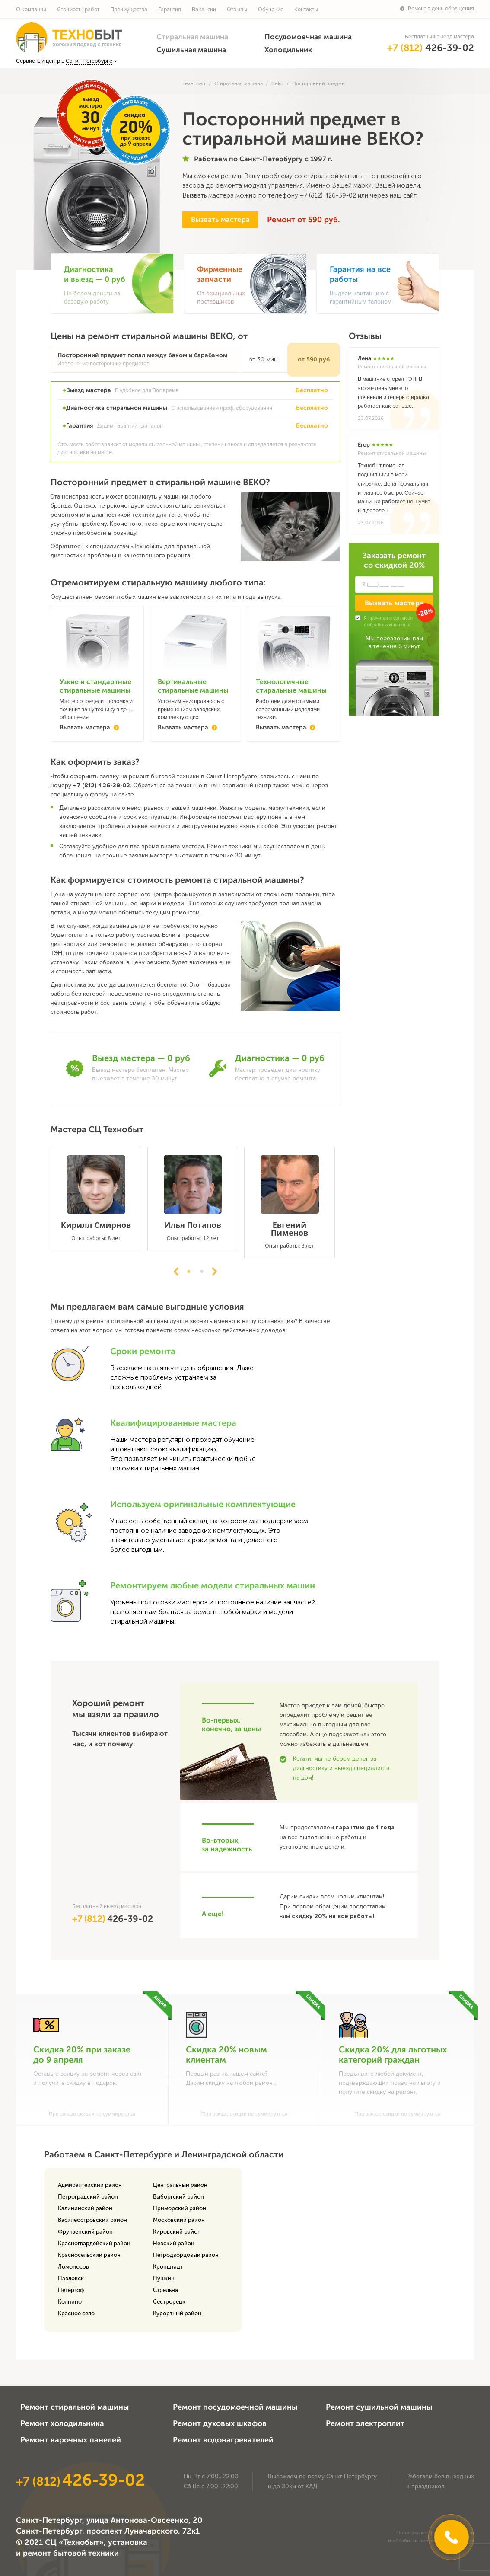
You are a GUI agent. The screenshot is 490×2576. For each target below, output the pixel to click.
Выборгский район (178, 2196)
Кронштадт (168, 2266)
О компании (31, 9)
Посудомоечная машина (308, 36)
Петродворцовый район (186, 2255)
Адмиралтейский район (90, 2185)
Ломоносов (73, 2266)
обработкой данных (388, 625)
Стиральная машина (192, 36)
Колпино (70, 2301)
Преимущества (128, 9)
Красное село (76, 2313)
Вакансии (204, 9)
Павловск (71, 2278)
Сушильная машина (191, 49)
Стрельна (165, 2290)
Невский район (173, 2243)
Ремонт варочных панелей (70, 2440)
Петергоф (71, 2290)
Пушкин (164, 2278)
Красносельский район (89, 2255)
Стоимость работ (78, 9)
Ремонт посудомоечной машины (235, 2407)
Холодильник (288, 49)
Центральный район (180, 2185)
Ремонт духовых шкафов (220, 2423)
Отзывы (237, 9)
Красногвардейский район (94, 2243)
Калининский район (85, 2208)
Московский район (179, 2220)
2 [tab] (201, 1271)
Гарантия (169, 9)
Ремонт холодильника (62, 2423)
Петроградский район (88, 2196)
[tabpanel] (99, 1198)
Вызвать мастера (220, 219)
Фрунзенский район (85, 2231)
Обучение (270, 9)
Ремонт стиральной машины (74, 2407)
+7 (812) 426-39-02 (328, 195)
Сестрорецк (169, 2301)
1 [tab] (189, 1271)
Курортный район (177, 2313)
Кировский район (177, 2231)
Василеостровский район (92, 2220)
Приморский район (179, 2208)
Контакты (306, 9)
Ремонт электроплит (365, 2423)
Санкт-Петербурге (89, 61)
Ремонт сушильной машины (379, 2407)
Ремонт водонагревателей (223, 2440)
